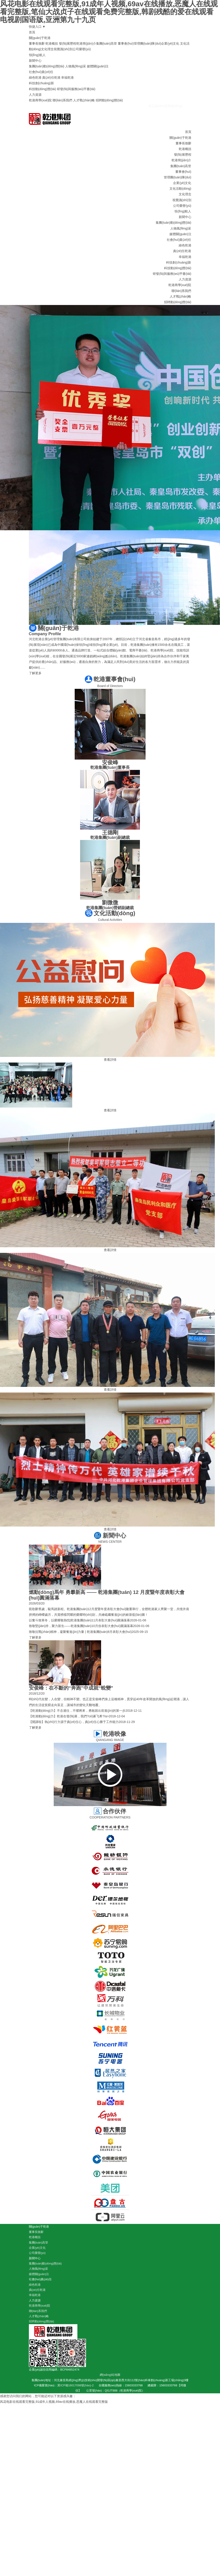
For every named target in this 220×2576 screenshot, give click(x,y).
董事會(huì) (126, 43)
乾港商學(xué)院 (40, 100)
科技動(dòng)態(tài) (42, 89)
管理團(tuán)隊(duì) (147, 43)
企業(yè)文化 (170, 43)
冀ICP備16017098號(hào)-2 (75, 2385)
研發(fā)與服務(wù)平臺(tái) (76, 89)
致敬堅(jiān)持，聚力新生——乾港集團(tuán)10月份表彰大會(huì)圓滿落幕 (81, 1626)
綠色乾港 (35, 77)
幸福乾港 (67, 77)
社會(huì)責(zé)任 (41, 72)
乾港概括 (51, 43)
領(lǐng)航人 (37, 55)
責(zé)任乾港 (51, 77)
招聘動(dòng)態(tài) (109, 100)
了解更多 (35, 673)
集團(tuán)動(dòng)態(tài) (46, 66)
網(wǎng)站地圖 (110, 2374)
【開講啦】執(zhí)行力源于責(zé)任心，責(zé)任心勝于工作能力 (74, 1722)
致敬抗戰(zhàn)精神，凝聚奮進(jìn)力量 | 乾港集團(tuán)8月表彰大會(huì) (80, 1632)
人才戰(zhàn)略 (84, 100)
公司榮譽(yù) (82, 49)
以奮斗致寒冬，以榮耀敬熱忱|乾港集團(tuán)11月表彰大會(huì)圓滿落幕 (79, 1620)
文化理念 (47, 49)
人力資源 (35, 94)
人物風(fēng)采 (75, 66)
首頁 (32, 32)
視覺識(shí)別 (63, 49)
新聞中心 (35, 60)
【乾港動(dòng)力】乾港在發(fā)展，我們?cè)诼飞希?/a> (77, 1716)
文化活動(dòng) (180, 188)
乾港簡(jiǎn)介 (86, 43)
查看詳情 (110, 1059)
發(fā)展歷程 (67, 43)
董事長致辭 (37, 43)
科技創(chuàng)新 (41, 83)
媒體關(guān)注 (98, 66)
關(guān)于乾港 (40, 38)
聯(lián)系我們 (62, 100)
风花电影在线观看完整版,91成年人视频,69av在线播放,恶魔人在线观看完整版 (54, 2401)
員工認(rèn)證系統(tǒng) (165, 106)
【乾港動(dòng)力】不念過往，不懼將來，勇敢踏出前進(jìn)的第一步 (77, 1710)
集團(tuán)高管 (106, 43)
